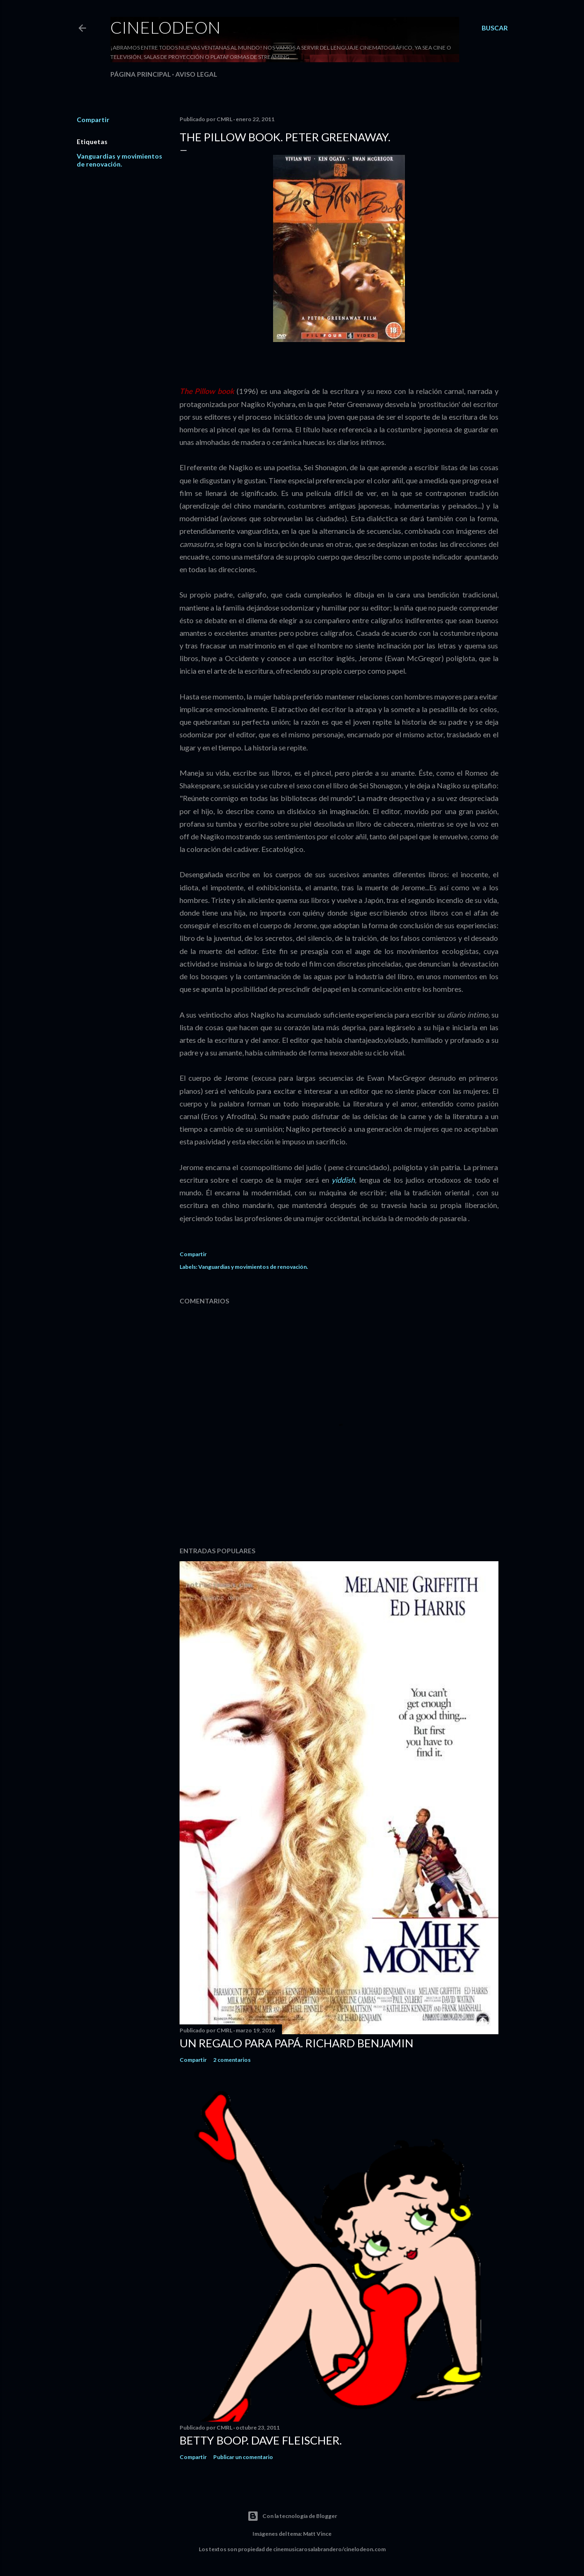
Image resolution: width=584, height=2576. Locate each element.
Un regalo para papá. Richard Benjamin (296, 2043)
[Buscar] (495, 28)
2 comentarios (232, 2059)
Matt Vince (317, 2533)
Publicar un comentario (243, 2456)
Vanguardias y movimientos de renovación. (119, 160)
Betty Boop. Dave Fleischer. (261, 2440)
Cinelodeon (165, 27)
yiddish (343, 1179)
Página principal (140, 74)
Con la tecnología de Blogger (292, 2516)
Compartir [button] (93, 120)
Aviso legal (196, 74)
